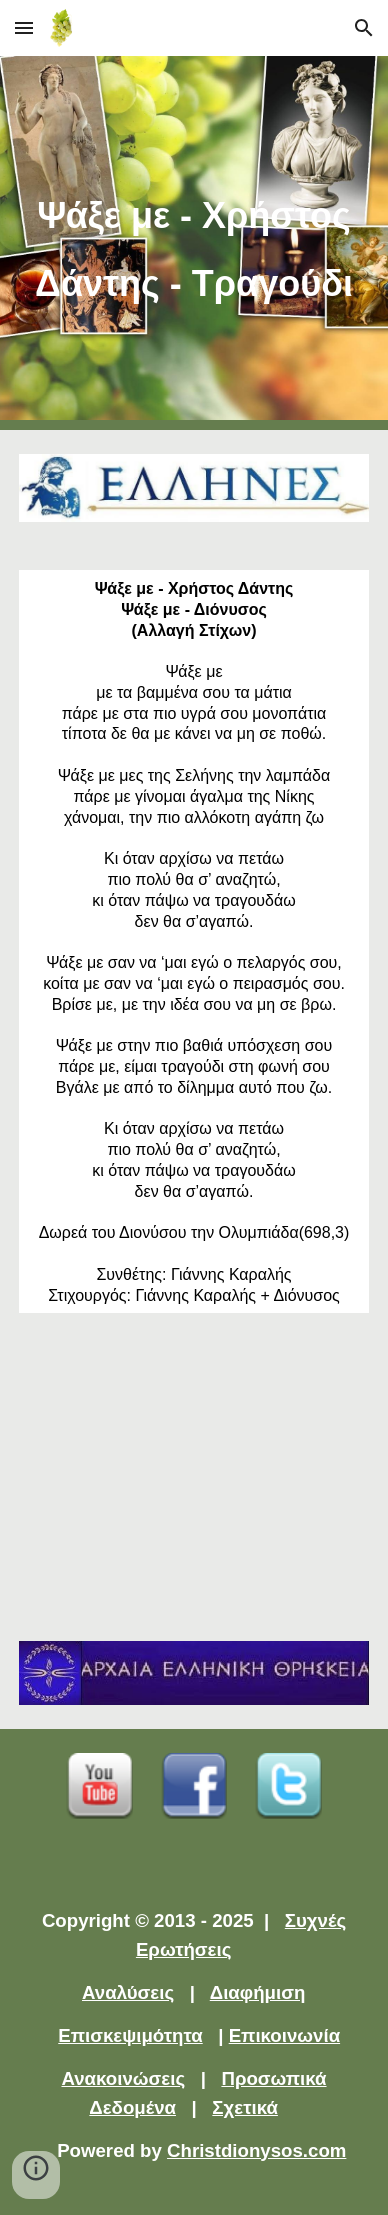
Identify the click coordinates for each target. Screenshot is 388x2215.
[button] (24, 27)
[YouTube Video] (194, 1477)
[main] (194, 243)
